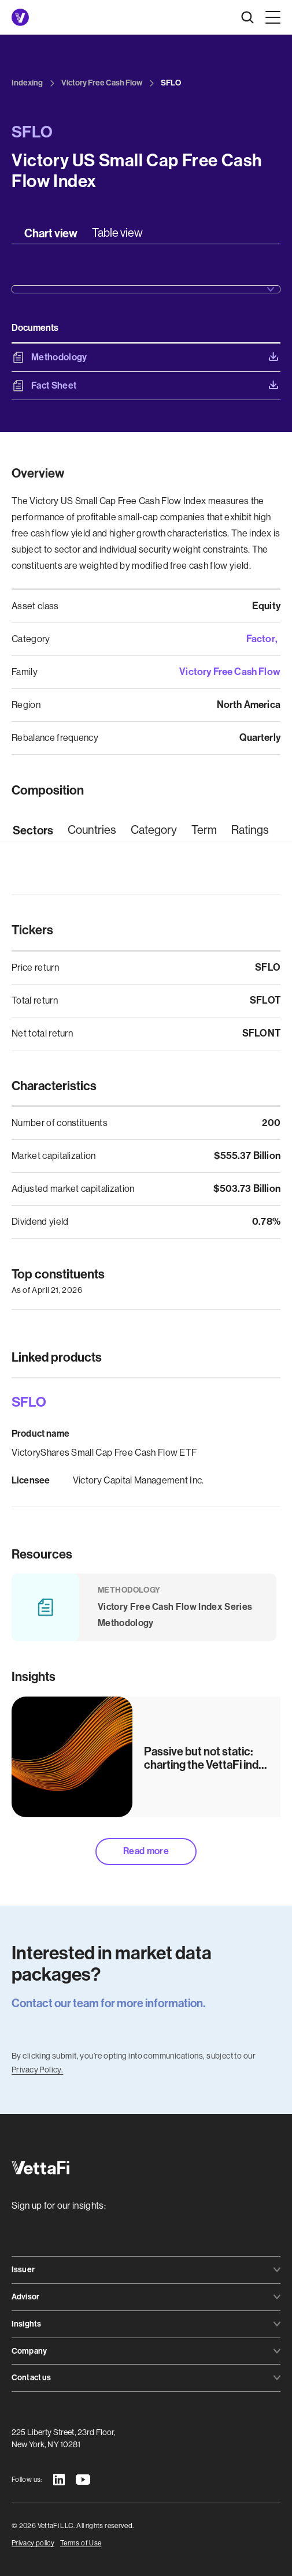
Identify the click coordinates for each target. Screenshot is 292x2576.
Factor (260, 638)
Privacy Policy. (37, 2069)
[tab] (51, 233)
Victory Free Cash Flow (229, 671)
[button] (270, 17)
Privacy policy (33, 2543)
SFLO (29, 1402)
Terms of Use (80, 2543)
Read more (146, 1851)
